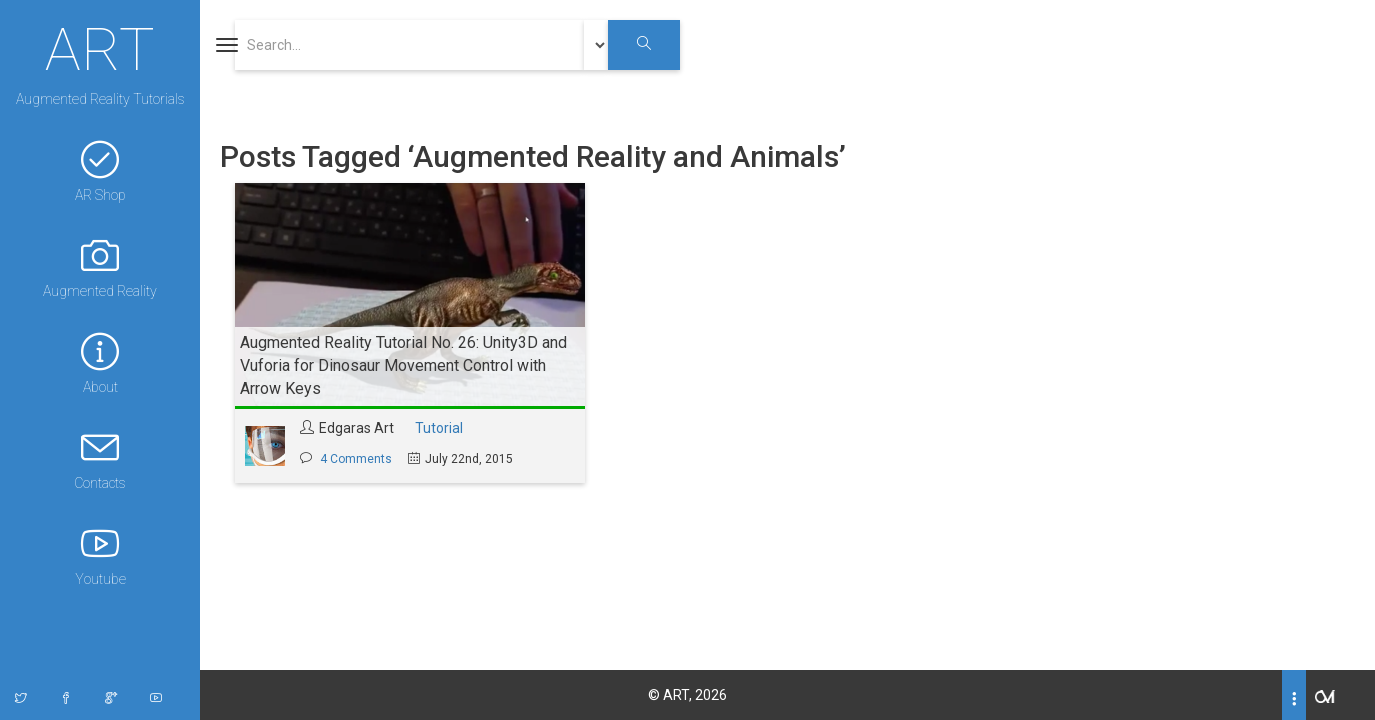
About (100, 363)
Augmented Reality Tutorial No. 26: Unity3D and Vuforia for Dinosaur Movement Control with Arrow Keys (403, 365)
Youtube (100, 555)
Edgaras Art (356, 428)
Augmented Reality (100, 267)
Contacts (100, 459)
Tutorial (439, 428)
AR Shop (100, 171)
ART (100, 47)
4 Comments (356, 459)
